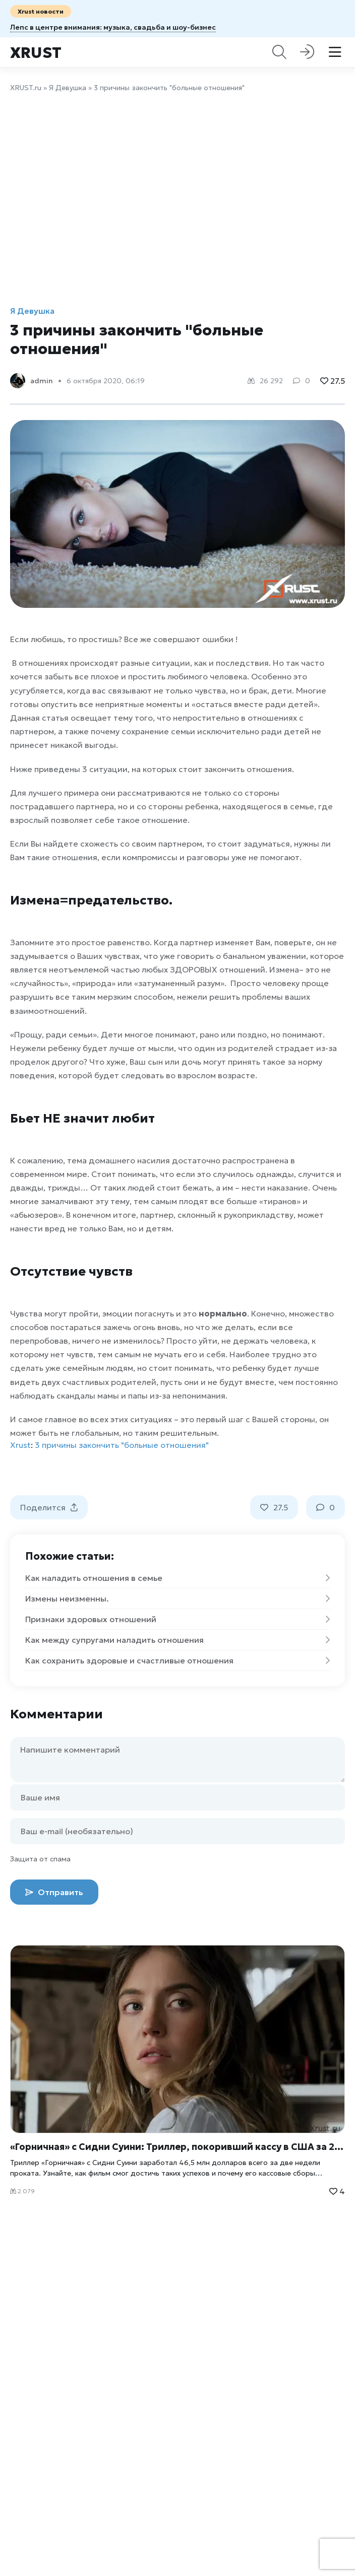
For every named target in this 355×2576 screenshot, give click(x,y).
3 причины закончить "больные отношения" (122, 1445)
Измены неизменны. (177, 1598)
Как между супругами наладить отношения (177, 1640)
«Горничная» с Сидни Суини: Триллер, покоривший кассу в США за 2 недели (177, 2146)
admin (41, 380)
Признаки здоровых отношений (177, 1619)
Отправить (54, 1892)
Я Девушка (67, 87)
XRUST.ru (25, 87)
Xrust (36, 52)
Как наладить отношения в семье (177, 1578)
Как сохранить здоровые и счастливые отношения (177, 1660)
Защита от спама (40, 1858)
